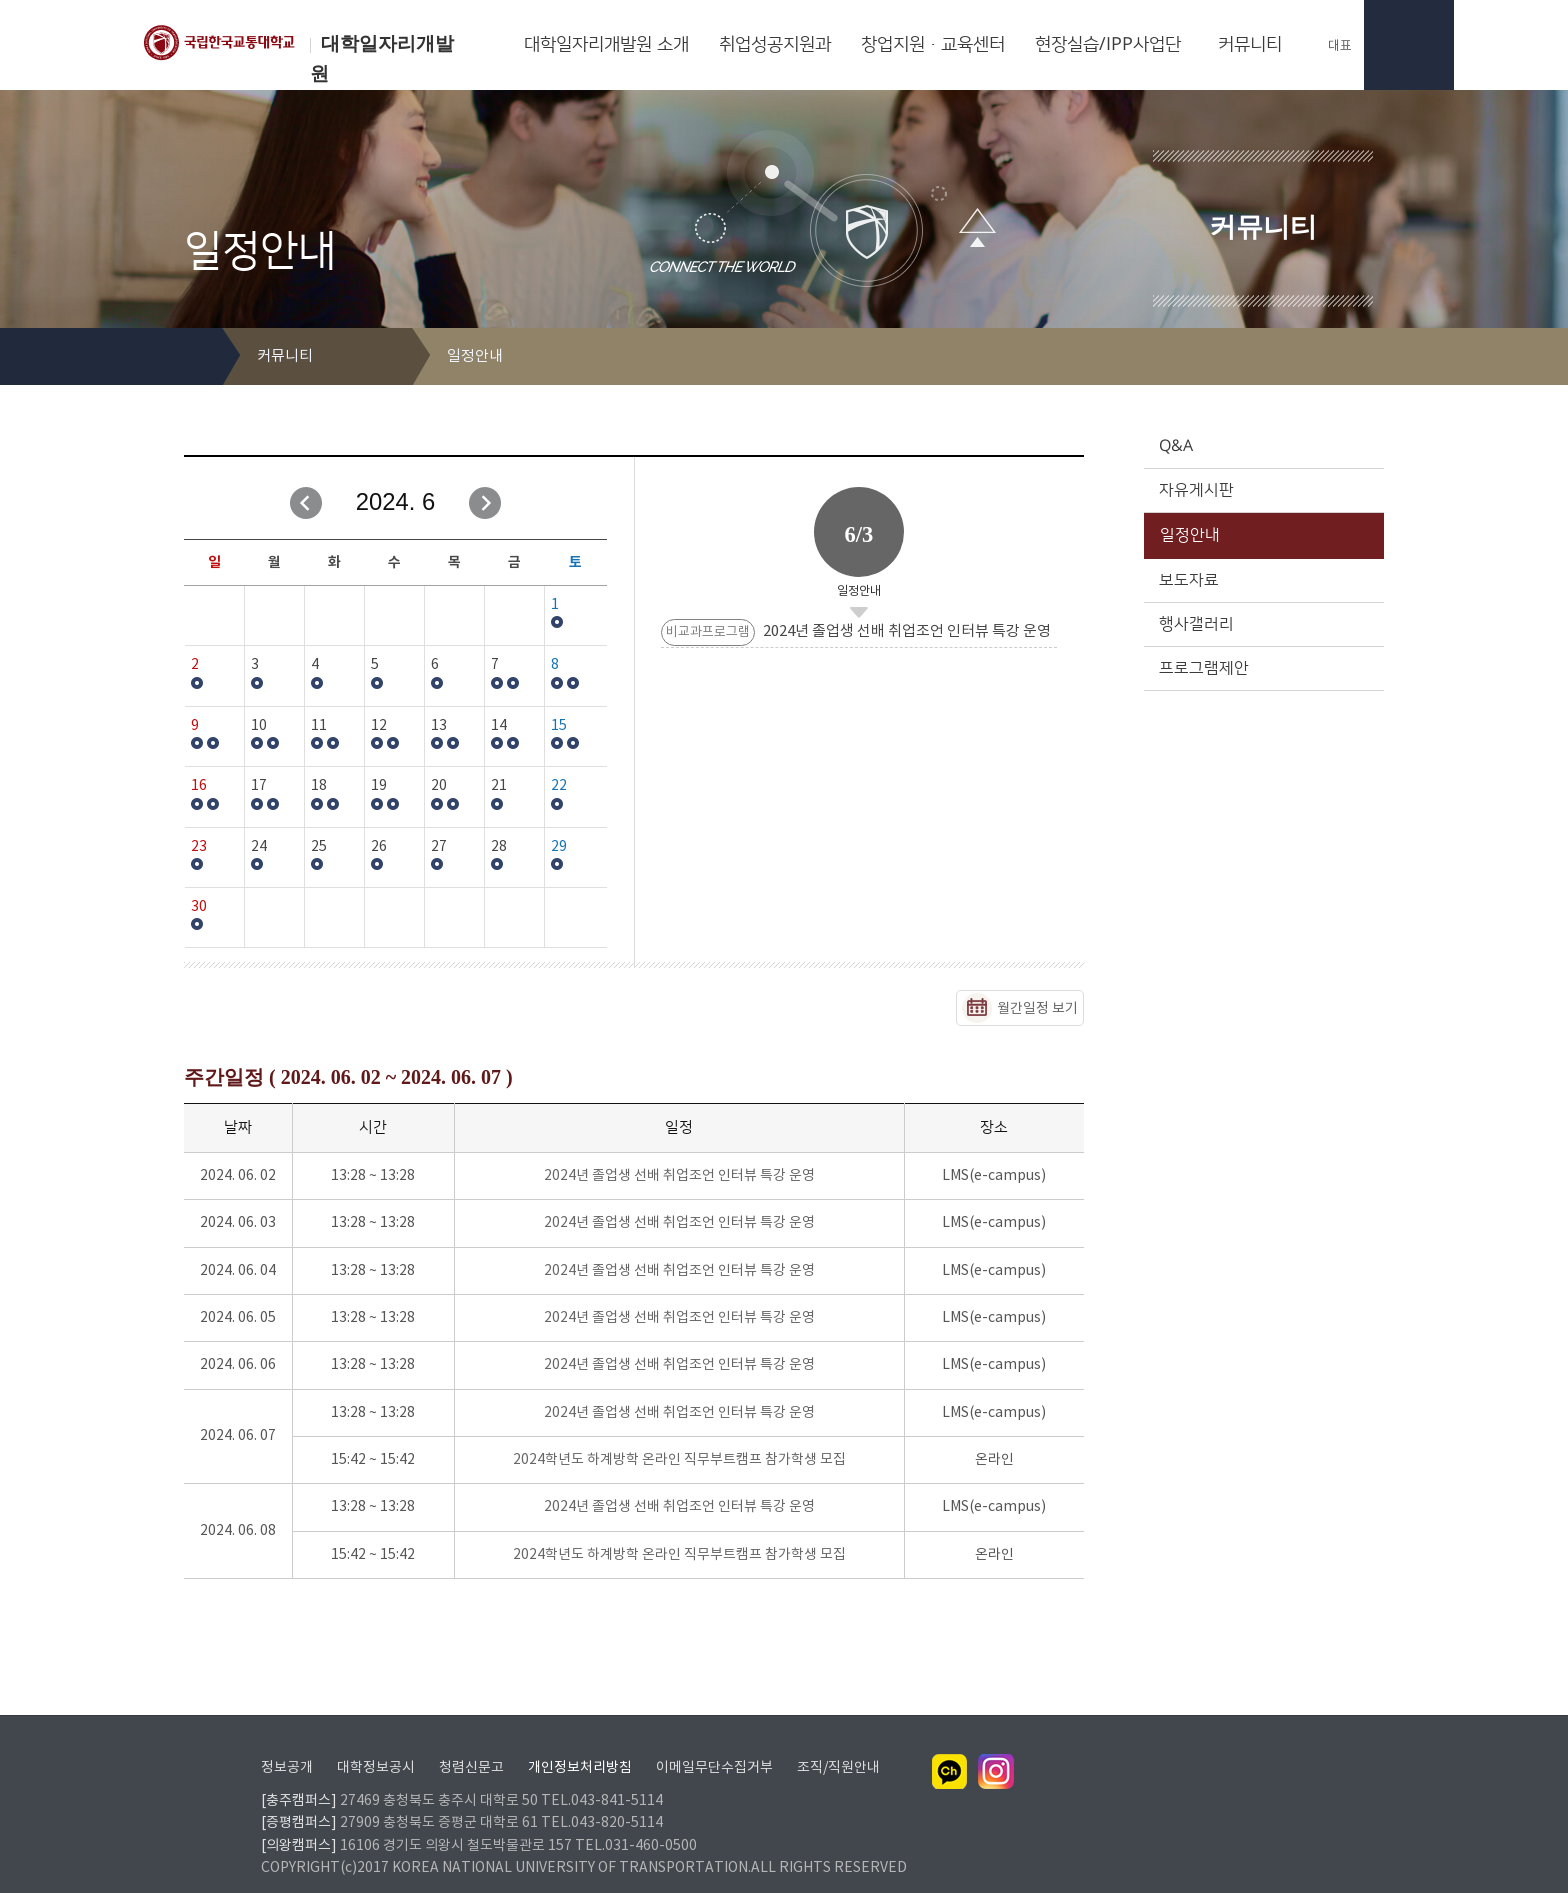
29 (559, 847)
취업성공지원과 (775, 45)
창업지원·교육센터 (933, 45)
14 (499, 726)
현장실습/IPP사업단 (1108, 45)
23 (199, 847)
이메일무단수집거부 (714, 1742)
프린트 (1338, 357)
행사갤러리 (1262, 624)
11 (319, 726)
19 (379, 786)
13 (439, 726)
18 (319, 786)
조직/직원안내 (838, 1742)
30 (199, 907)
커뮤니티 (1250, 45)
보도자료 (1262, 580)
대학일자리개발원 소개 (606, 45)
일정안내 (1262, 535)
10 (259, 726)
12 (379, 726)
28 (499, 847)
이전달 (306, 503)
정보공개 (287, 1742)
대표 (1330, 45)
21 (499, 786)
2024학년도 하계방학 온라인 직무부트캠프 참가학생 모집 (679, 1460)
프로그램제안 (1262, 668)
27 (439, 847)
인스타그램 (996, 1746)
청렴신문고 (471, 1742)
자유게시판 (1262, 490)
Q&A (1262, 446)
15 (559, 726)
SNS (1370, 357)
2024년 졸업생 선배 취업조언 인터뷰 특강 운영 (679, 1176)
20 (439, 786)
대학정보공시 (376, 1742)
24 (259, 847)
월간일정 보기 (1037, 1009)
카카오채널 (950, 1746)
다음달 (485, 503)
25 (319, 847)
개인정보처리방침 (580, 1742)
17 (259, 786)
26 (379, 847)
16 (199, 786)
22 (559, 786)
